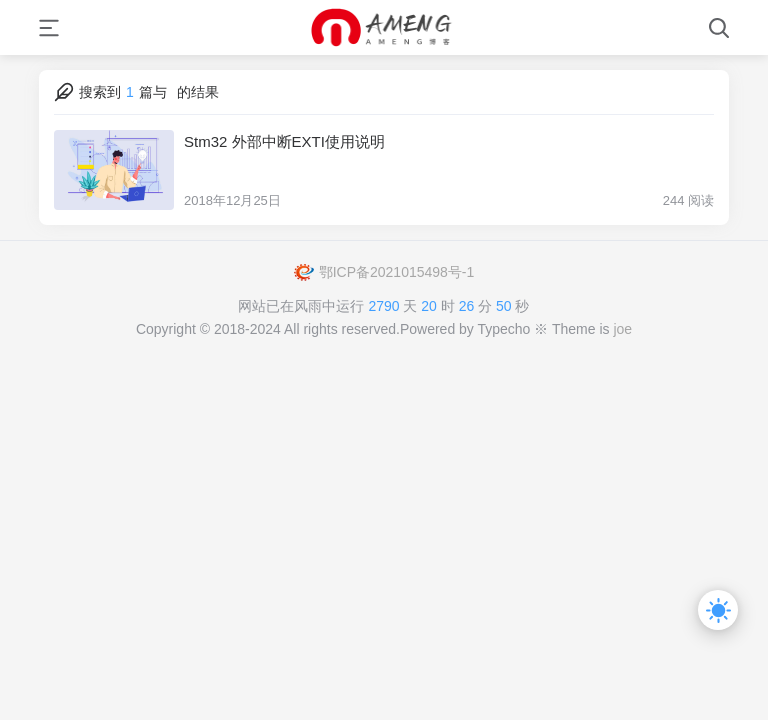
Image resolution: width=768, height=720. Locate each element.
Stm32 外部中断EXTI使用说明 (284, 141)
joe (622, 329)
